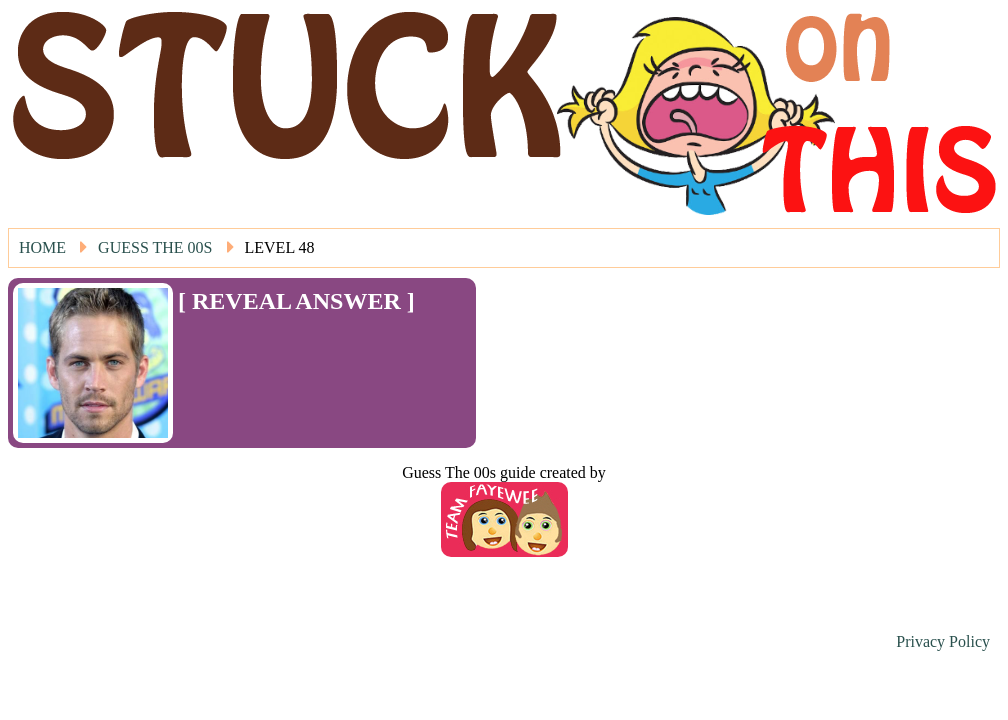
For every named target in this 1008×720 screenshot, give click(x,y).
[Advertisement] (295, 345)
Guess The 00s (155, 247)
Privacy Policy (943, 641)
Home (42, 247)
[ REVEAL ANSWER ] (296, 301)
